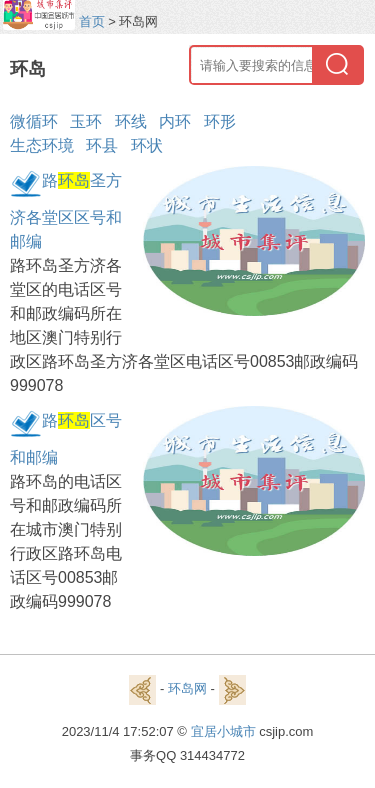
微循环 (34, 121)
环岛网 (187, 688)
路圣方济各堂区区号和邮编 (66, 211)
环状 (147, 145)
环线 (131, 121)
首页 (92, 21)
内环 (175, 121)
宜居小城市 (223, 731)
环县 (102, 145)
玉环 (86, 121)
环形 (220, 121)
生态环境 (42, 145)
